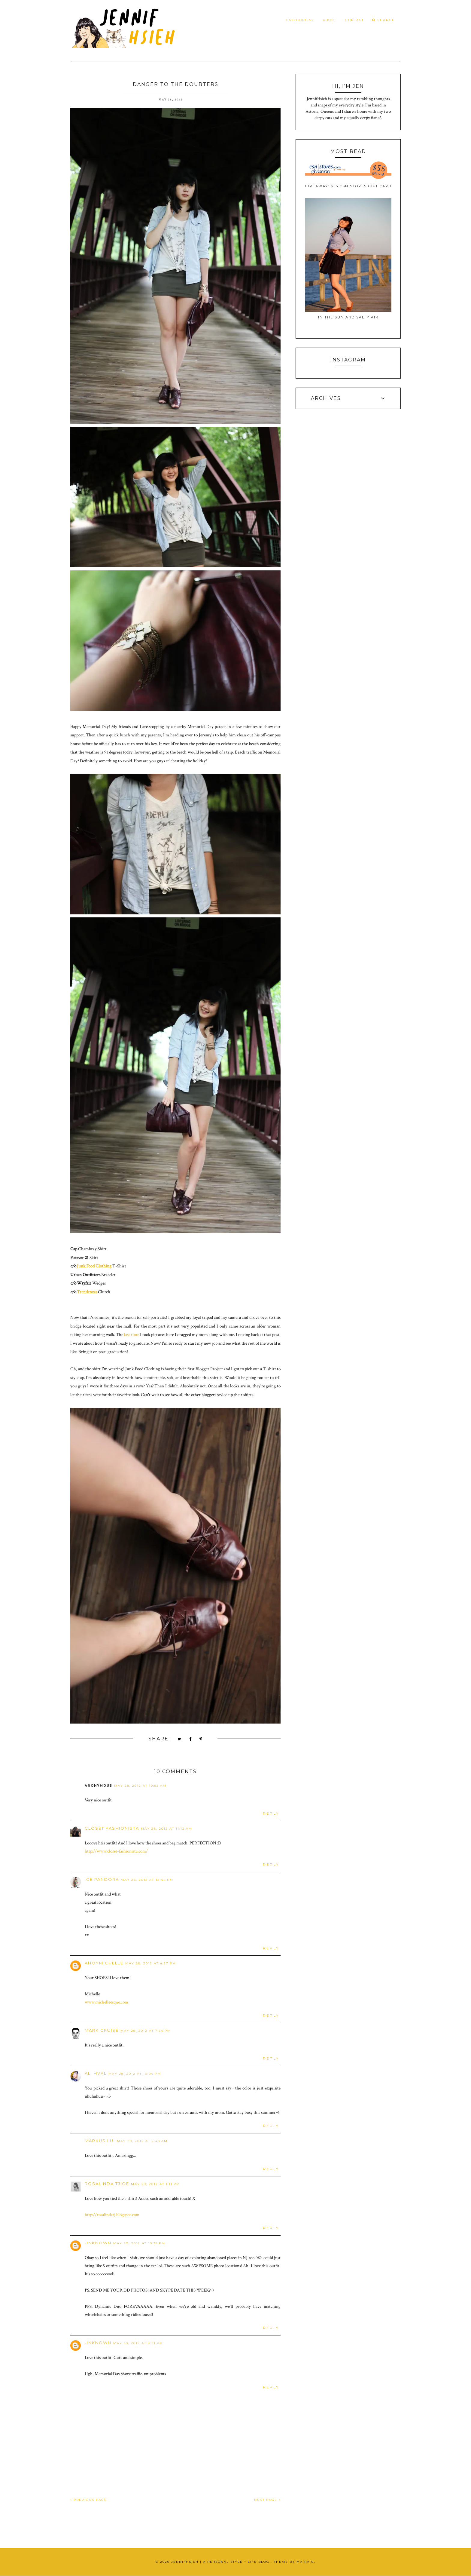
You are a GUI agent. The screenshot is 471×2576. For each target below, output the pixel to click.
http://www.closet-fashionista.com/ (116, 1851)
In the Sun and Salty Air (348, 317)
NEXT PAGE (267, 2500)
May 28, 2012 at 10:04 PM (134, 2074)
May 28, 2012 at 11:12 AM (166, 1829)
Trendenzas (87, 1292)
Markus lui (100, 2140)
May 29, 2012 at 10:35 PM (139, 2243)
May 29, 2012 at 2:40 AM (142, 2141)
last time (131, 1334)
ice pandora (102, 1879)
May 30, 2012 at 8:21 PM (138, 2343)
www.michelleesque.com (106, 2002)
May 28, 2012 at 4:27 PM (150, 1963)
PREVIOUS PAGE (88, 2500)
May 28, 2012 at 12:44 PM (147, 1880)
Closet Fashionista (112, 1828)
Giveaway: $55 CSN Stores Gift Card (348, 186)
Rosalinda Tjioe (107, 2183)
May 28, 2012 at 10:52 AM (140, 1786)
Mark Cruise (102, 2030)
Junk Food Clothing (94, 1266)
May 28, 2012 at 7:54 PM (145, 2031)
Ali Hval (96, 2073)
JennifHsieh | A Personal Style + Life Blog (220, 2562)
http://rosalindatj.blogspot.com (112, 2215)
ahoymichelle (104, 1962)
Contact (354, 20)
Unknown (98, 2242)
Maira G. (305, 2562)
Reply (271, 1813)
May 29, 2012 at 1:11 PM (155, 2184)
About (329, 20)
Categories (300, 20)
